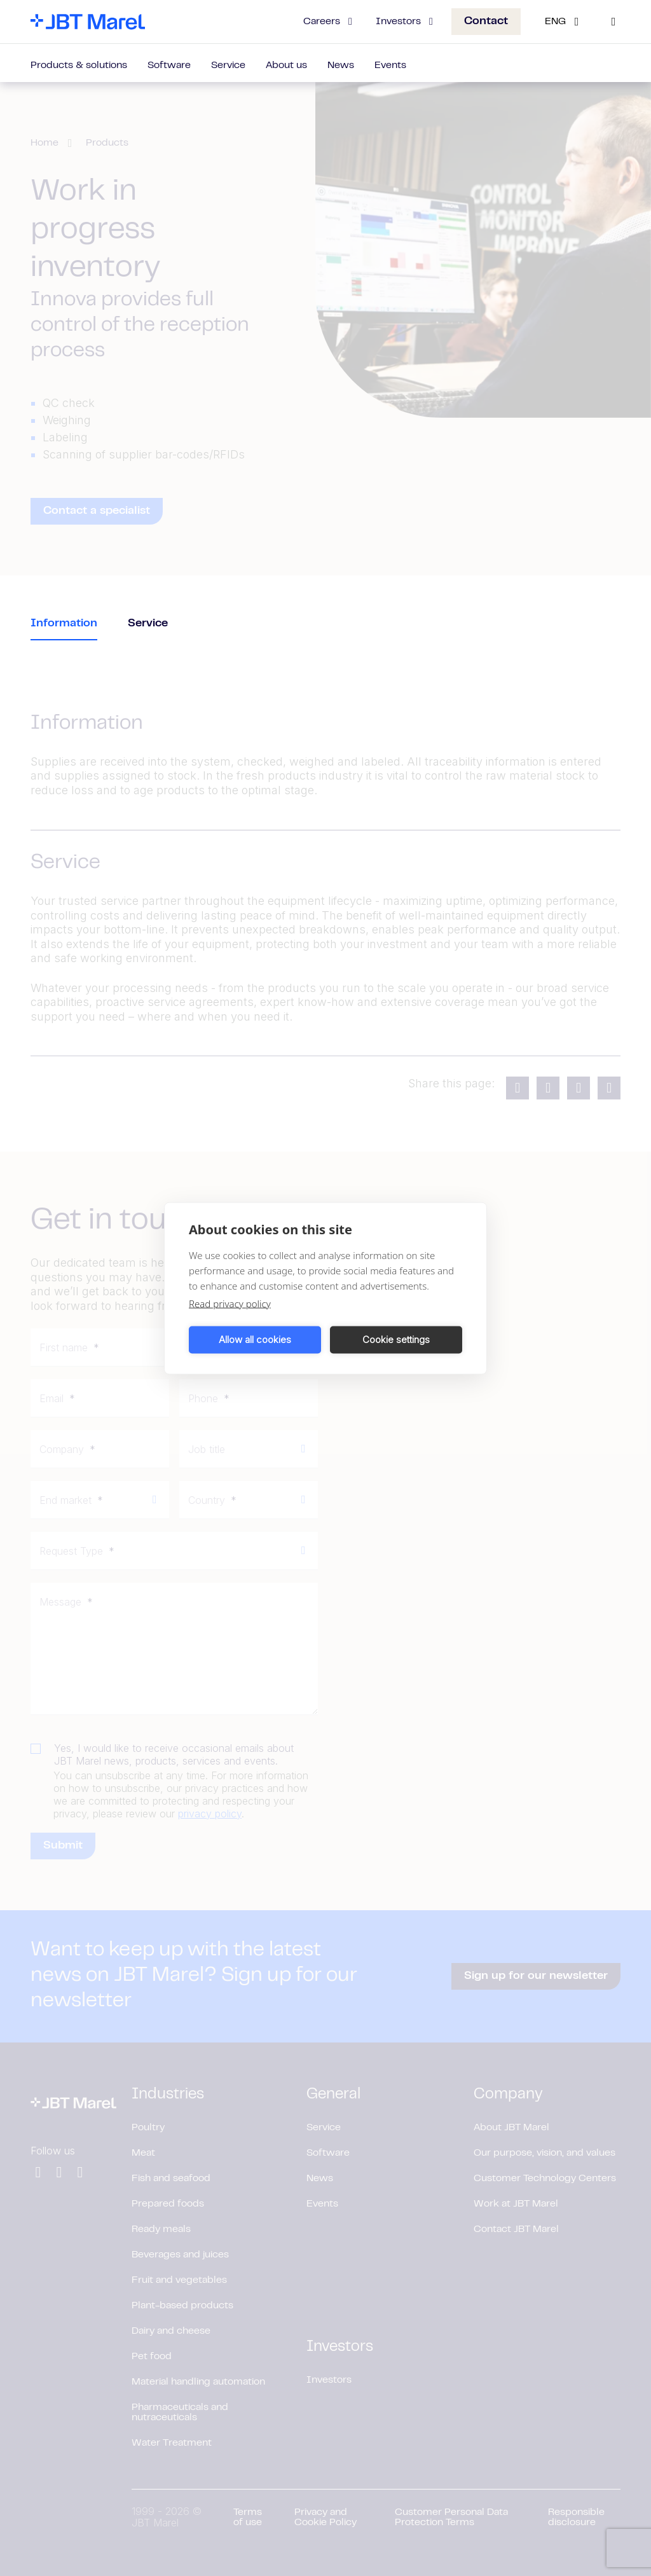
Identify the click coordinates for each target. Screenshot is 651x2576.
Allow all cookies (255, 1339)
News (340, 65)
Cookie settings (396, 1339)
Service (228, 65)
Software (169, 65)
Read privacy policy (230, 1303)
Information (64, 624)
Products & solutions (79, 65)
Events (390, 65)
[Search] (613, 22)
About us (286, 65)
